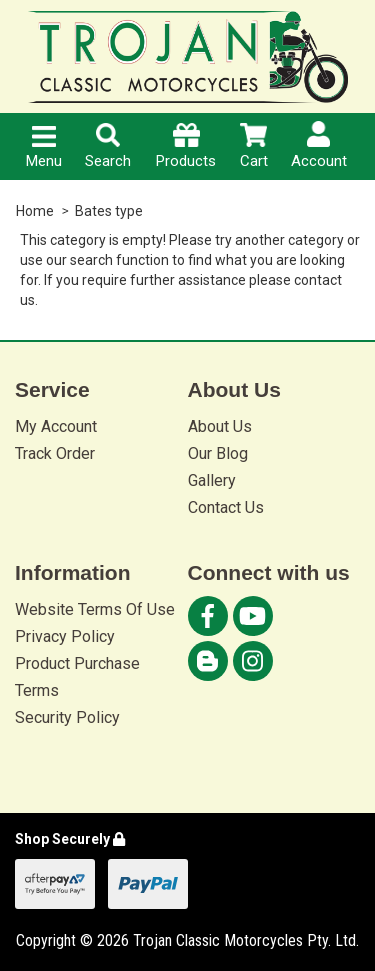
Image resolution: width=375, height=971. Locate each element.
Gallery (212, 480)
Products (186, 146)
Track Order (55, 453)
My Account (56, 426)
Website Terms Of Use (95, 609)
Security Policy (67, 717)
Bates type (109, 211)
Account (319, 145)
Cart (254, 146)
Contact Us (226, 507)
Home (35, 211)
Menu (44, 148)
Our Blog (218, 453)
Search (108, 146)
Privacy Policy (65, 636)
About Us (220, 426)
